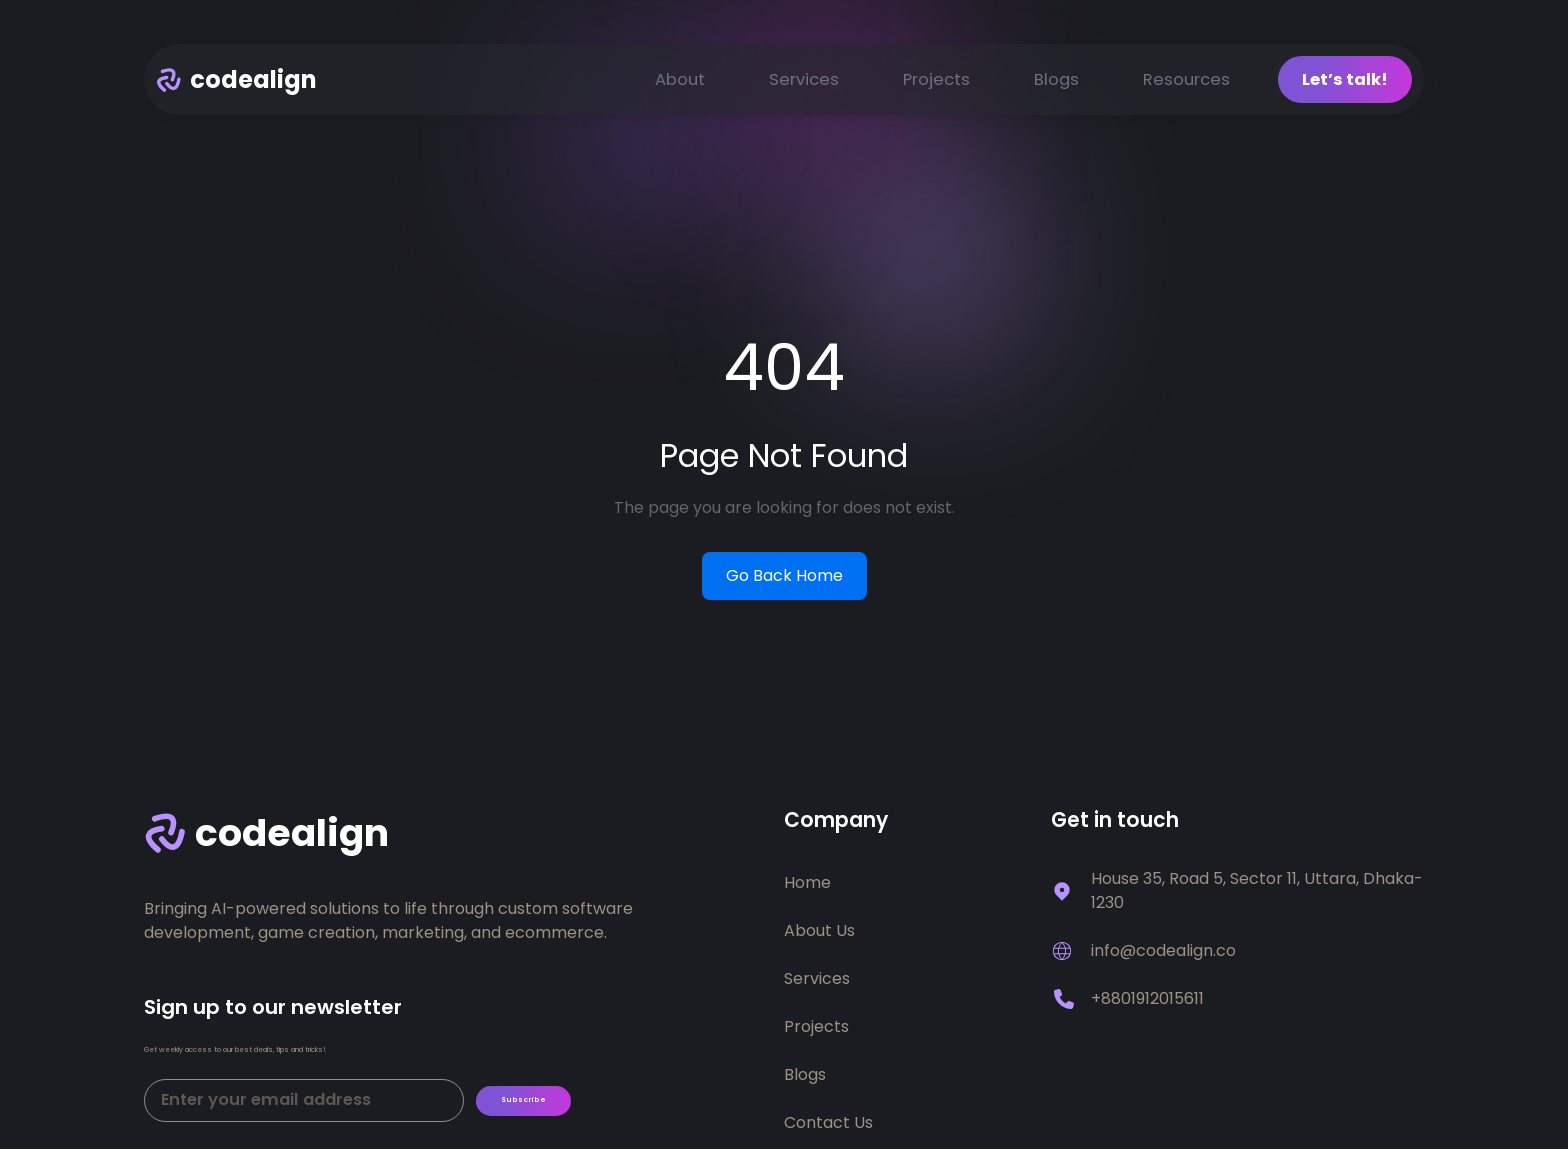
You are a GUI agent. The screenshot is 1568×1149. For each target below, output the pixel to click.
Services (804, 82)
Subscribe (542, 1118)
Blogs (1056, 82)
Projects (936, 82)
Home (807, 886)
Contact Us (828, 1126)
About (680, 82)
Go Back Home (784, 579)
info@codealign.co (1163, 954)
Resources (1186, 82)
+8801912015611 (1147, 1002)
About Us (819, 934)
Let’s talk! (1345, 82)
